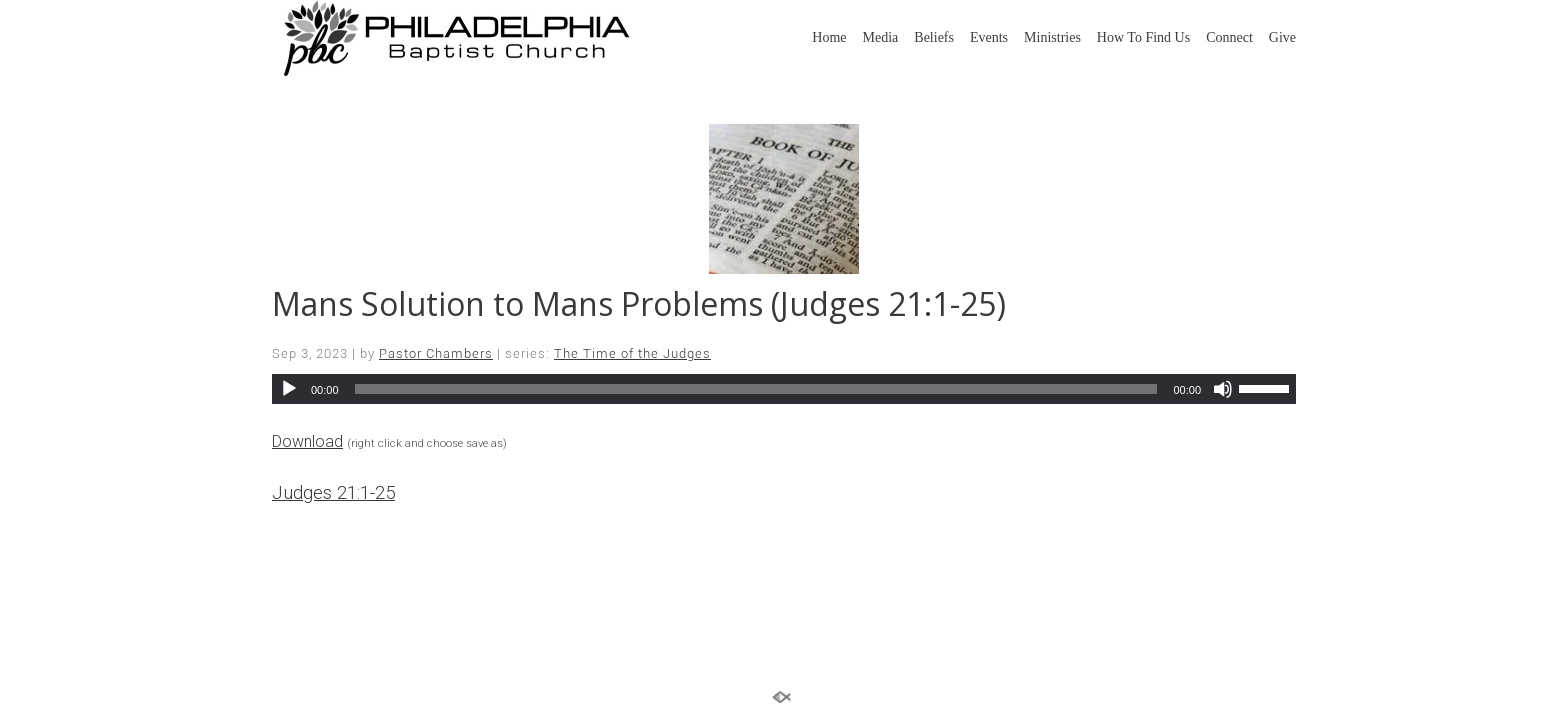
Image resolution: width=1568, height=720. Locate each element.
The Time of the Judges (632, 353)
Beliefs (934, 37)
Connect (1229, 37)
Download (307, 441)
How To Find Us (1143, 37)
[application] (784, 389)
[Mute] (1223, 389)
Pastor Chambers (436, 353)
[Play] (289, 389)
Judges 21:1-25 (333, 493)
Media (881, 37)
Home (829, 37)
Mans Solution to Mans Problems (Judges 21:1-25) (639, 303)
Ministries (1052, 37)
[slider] (756, 389)
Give (1282, 37)
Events (989, 37)
